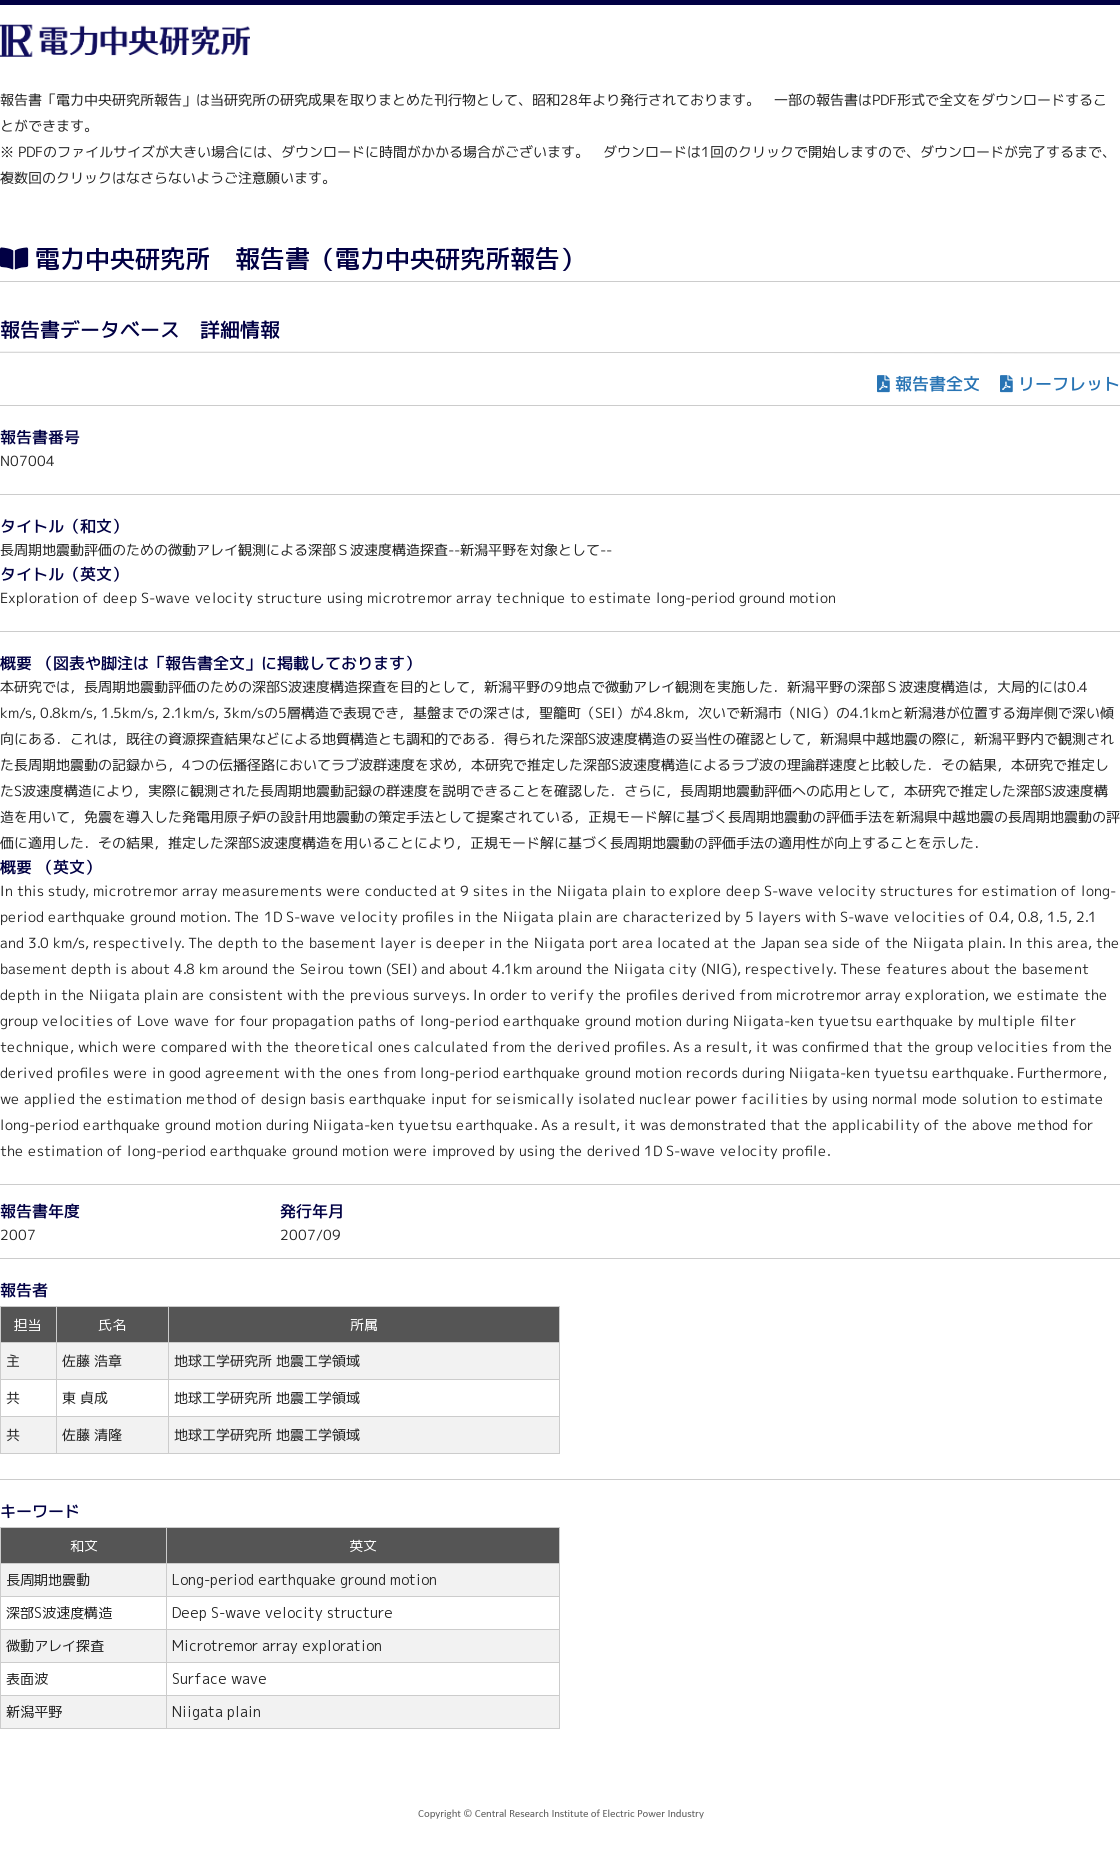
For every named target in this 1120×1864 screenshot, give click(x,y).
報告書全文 (937, 383)
